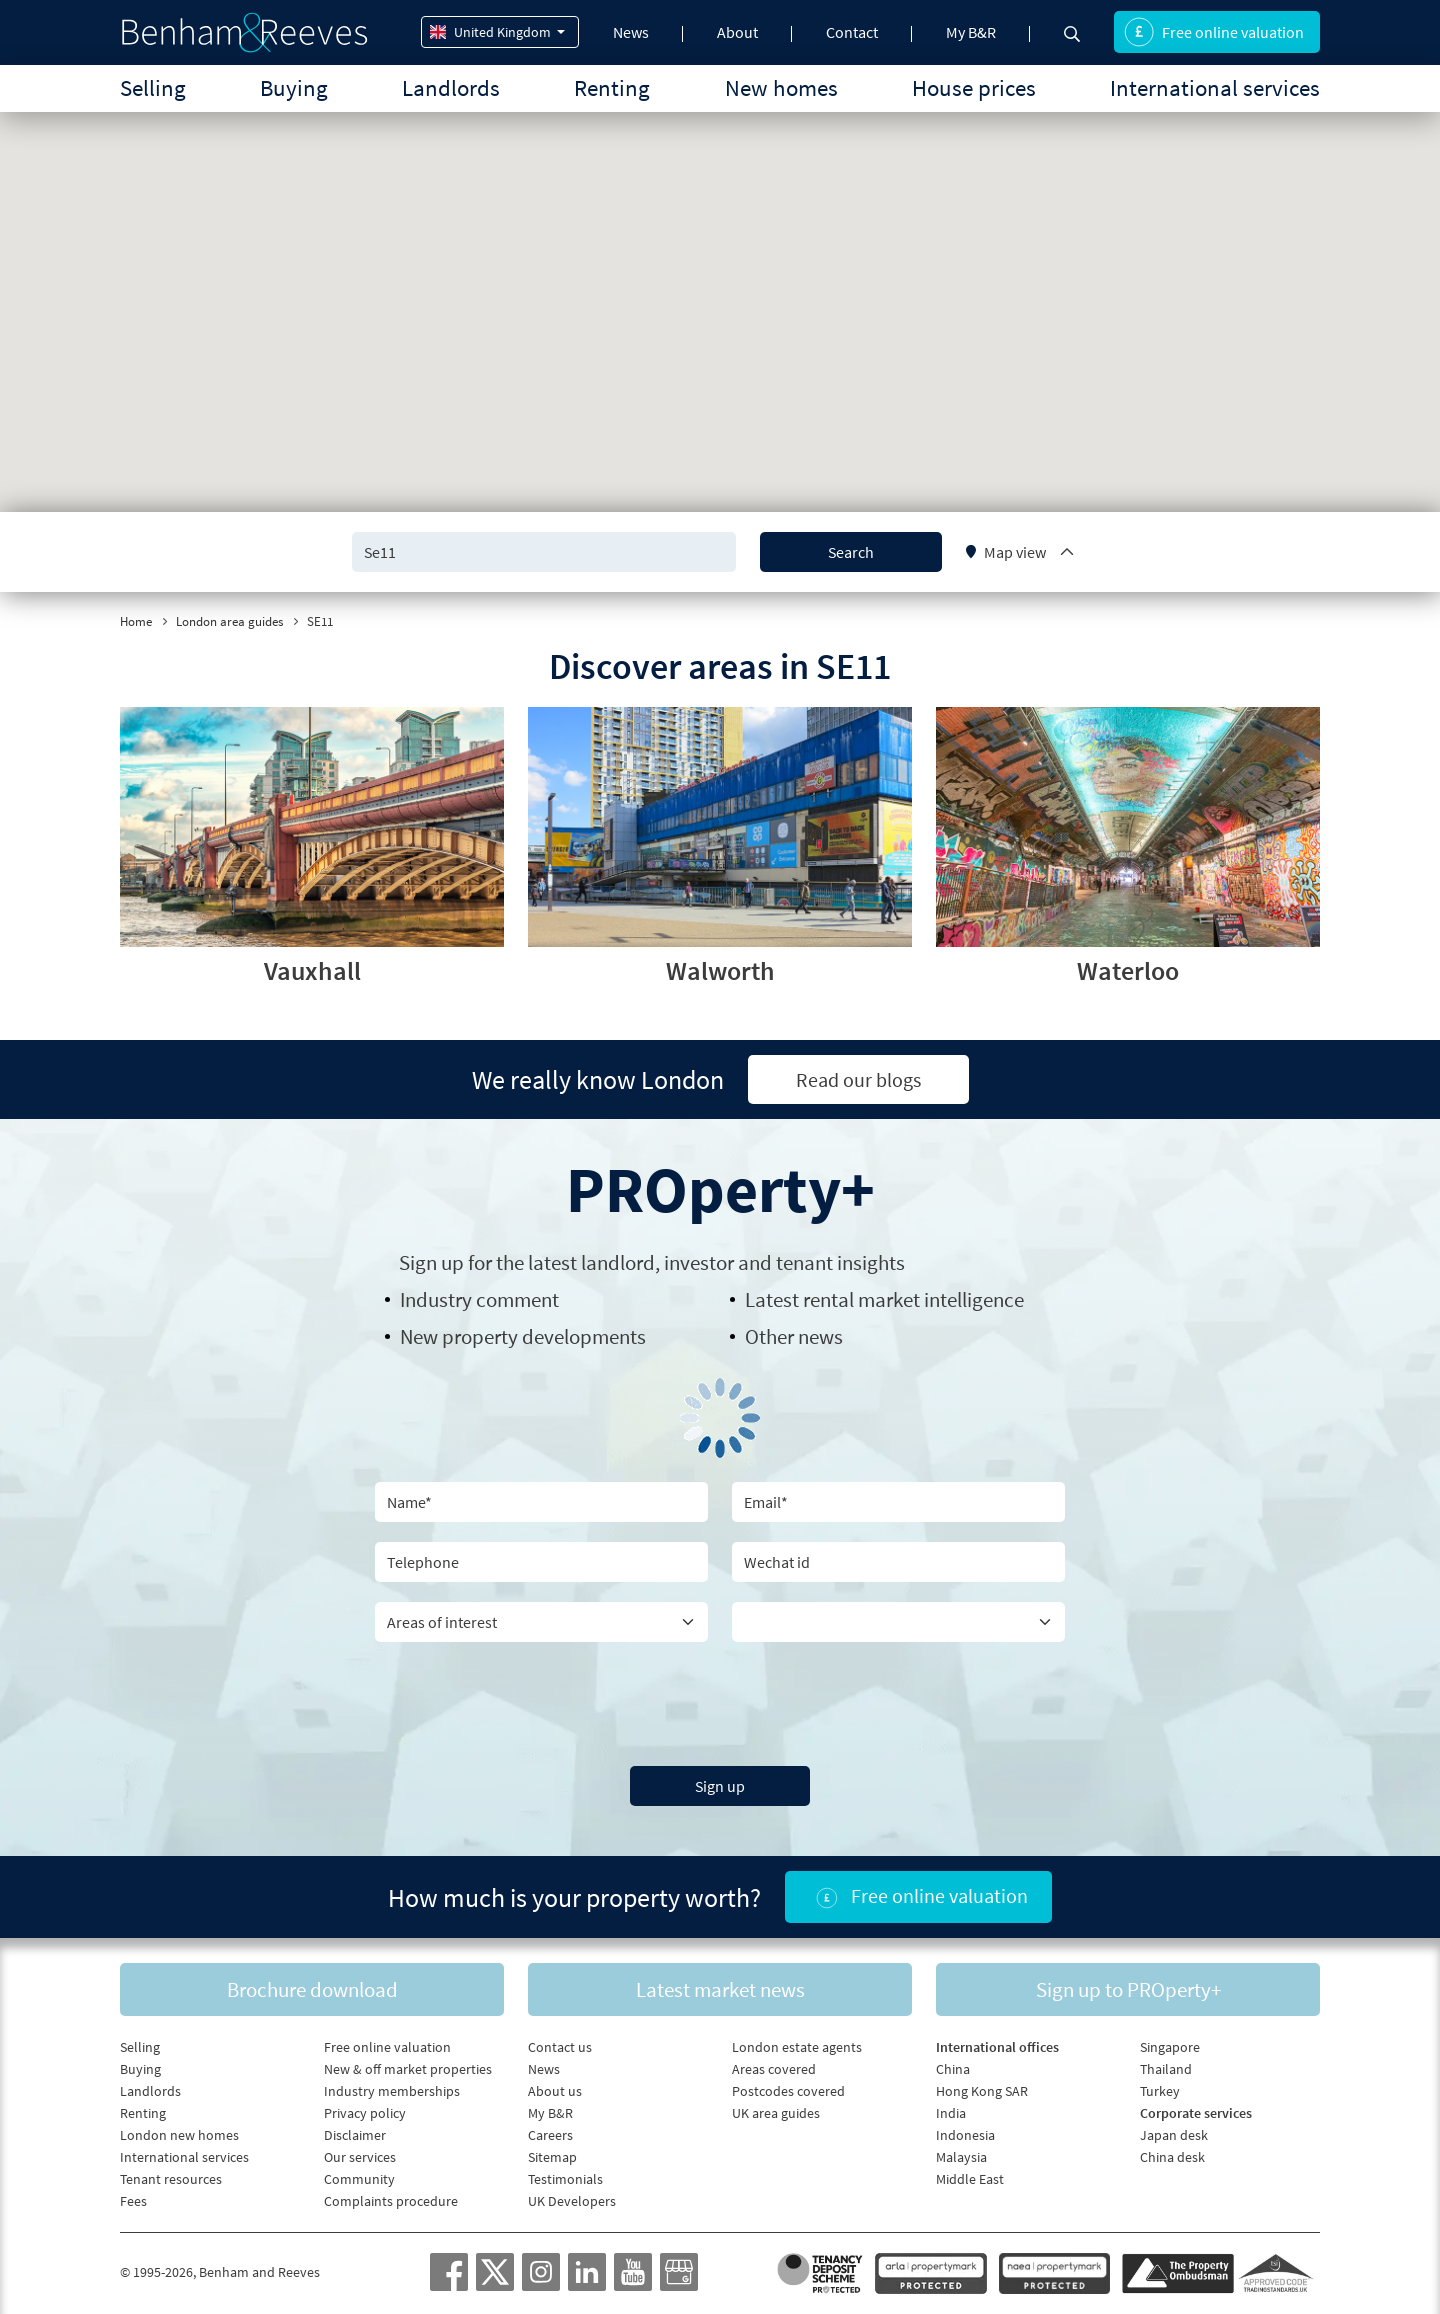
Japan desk (1174, 2135)
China (953, 2069)
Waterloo (1128, 970)
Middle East (970, 2179)
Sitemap (552, 2157)
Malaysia (961, 2157)
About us (555, 2091)
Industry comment (479, 1299)
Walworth (720, 970)
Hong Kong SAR (982, 2091)
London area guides (229, 621)
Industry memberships (392, 2091)
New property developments (523, 1336)
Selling (153, 87)
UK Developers (572, 2201)
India (951, 2113)
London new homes (179, 2135)
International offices (997, 2047)
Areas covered (774, 2069)
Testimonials (565, 2179)
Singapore (1170, 2047)
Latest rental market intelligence (884, 1299)
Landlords (451, 87)
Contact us (560, 2047)
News (631, 32)
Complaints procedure (391, 2201)
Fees (133, 2201)
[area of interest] (541, 1622)
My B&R (971, 32)
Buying (294, 87)
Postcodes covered (788, 2091)
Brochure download (312, 1989)
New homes (781, 87)
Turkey (1160, 2091)
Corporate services (1196, 2113)
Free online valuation (1214, 32)
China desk (1172, 2157)
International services (1215, 87)
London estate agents (797, 2047)
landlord (618, 1262)
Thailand (1166, 2069)
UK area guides (776, 2113)
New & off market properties (408, 2069)
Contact (852, 32)
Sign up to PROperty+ (1128, 1989)
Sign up (720, 1786)
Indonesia (965, 2135)
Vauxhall (312, 970)
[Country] (898, 1622)
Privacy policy (365, 2113)
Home (136, 621)
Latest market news (720, 1989)
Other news (794, 1336)
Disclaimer (355, 2135)
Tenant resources (171, 2179)
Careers (550, 2135)
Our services (360, 2157)
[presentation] (720, 1701)
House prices (974, 87)
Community (359, 2179)
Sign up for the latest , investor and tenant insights (652, 1262)
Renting (612, 87)
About (737, 32)
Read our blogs (858, 1079)
